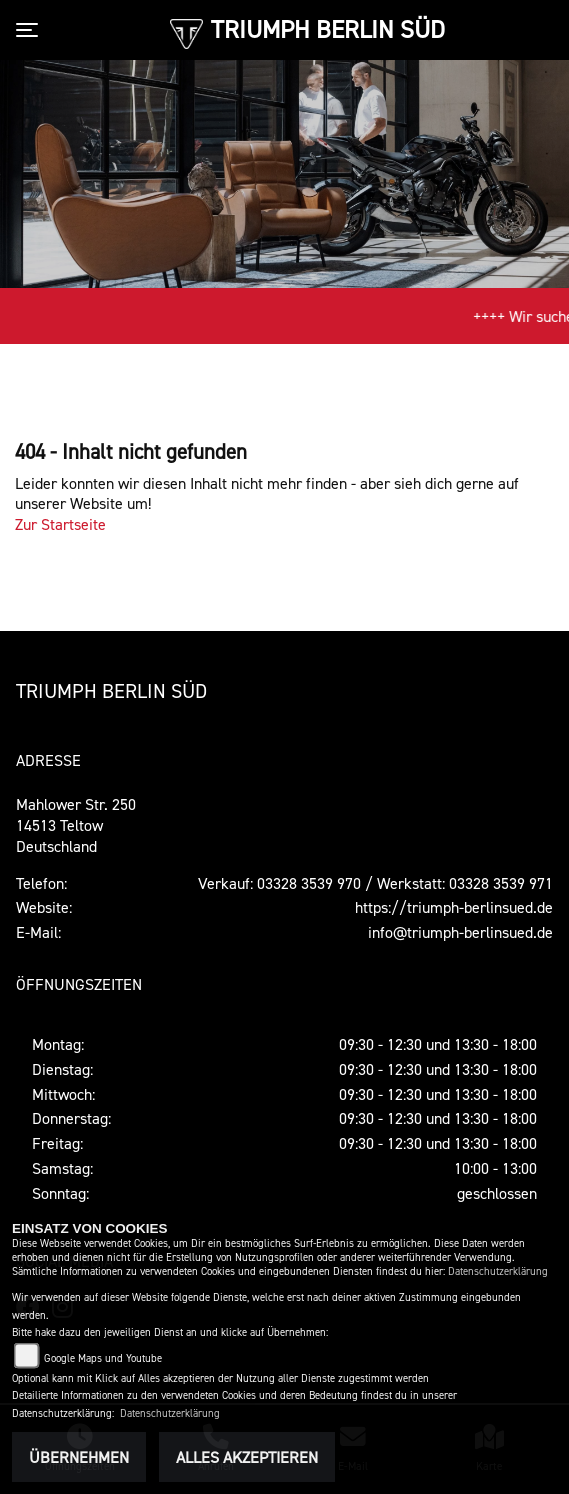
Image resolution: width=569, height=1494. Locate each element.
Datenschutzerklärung (498, 1271)
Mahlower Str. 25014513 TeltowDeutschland (76, 825)
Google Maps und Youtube (103, 1358)
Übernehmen (79, 1457)
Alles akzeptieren (247, 1457)
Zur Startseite (60, 524)
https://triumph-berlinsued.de (454, 907)
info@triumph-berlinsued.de (460, 932)
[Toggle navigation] (31, 30)
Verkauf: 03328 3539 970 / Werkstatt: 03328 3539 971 (375, 883)
